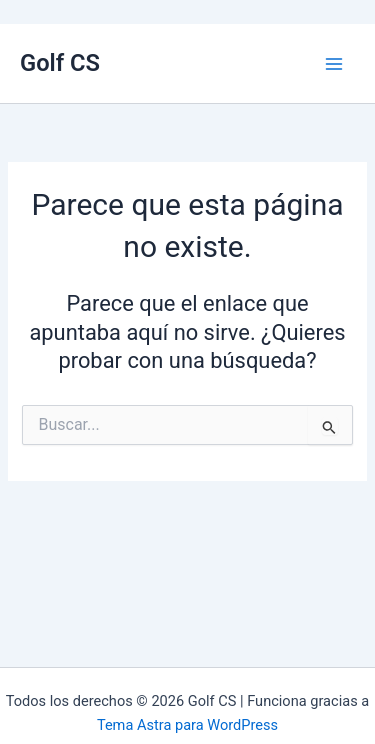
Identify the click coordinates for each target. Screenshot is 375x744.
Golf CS (60, 63)
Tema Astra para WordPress (187, 725)
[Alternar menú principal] (334, 64)
